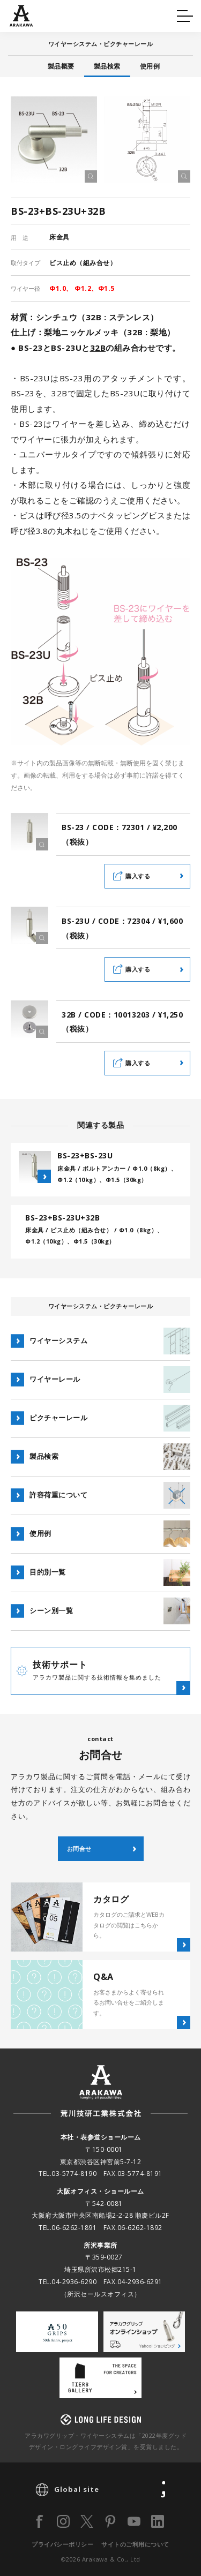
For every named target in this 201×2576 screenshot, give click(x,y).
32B (98, 347)
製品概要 (61, 66)
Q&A (27, 14)
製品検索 (107, 66)
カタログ (133, 14)
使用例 (150, 66)
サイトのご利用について (135, 2544)
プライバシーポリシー (62, 2544)
